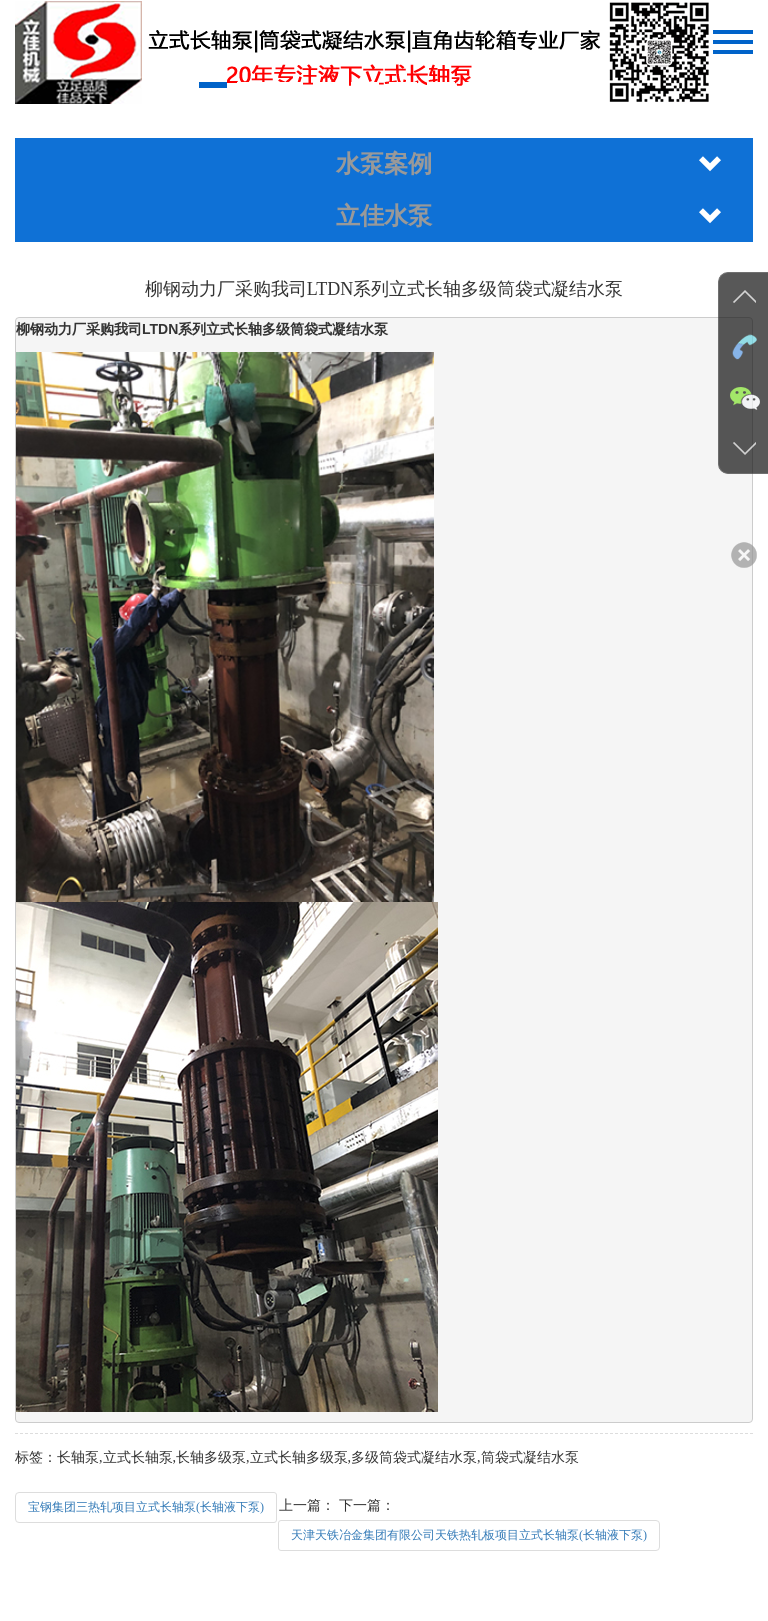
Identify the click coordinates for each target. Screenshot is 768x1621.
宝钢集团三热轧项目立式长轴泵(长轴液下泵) (146, 1507)
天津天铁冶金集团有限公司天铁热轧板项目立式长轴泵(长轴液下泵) (469, 1535)
